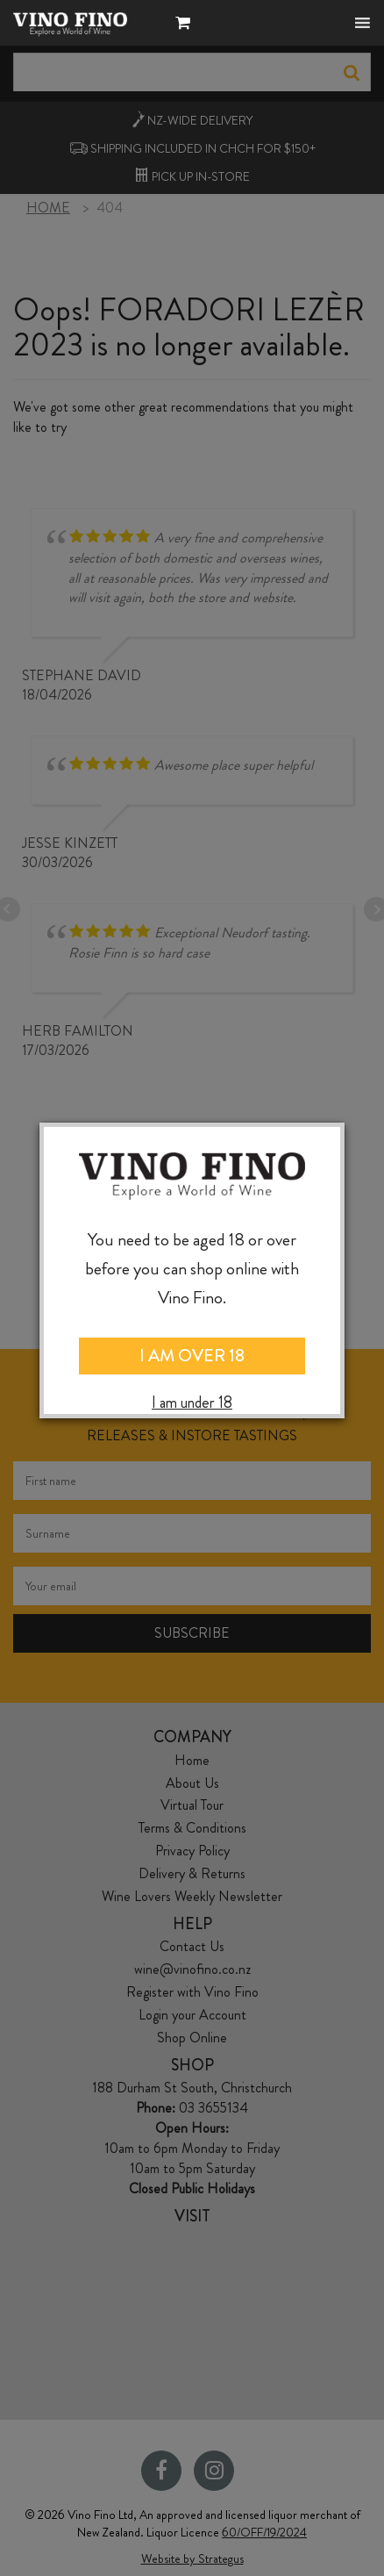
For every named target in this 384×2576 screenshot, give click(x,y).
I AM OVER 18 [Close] (192, 1355)
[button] (187, 25)
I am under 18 (192, 1403)
